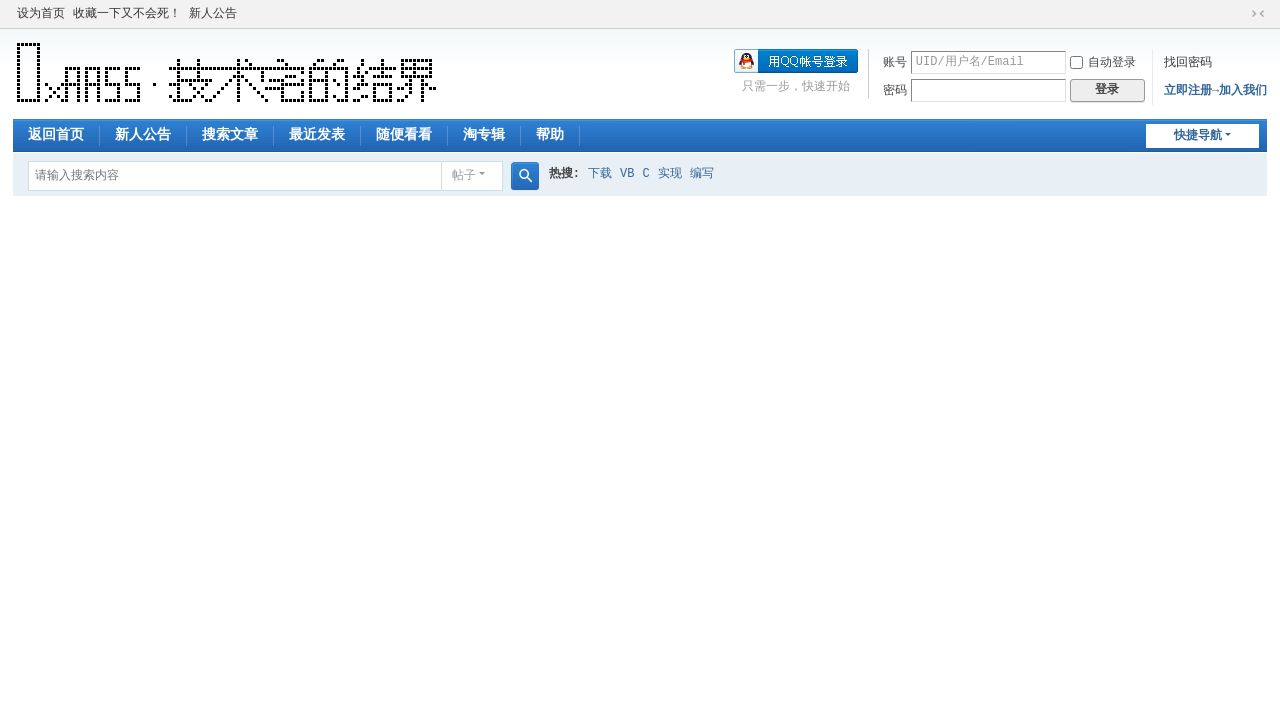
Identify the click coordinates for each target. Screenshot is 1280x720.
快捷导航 (1198, 136)
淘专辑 (484, 135)
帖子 (464, 176)
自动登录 (1103, 63)
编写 (702, 174)
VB (627, 174)
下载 (600, 174)
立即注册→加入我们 (1215, 91)
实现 (670, 174)
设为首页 (41, 14)
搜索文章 (230, 135)
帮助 (550, 135)
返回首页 (56, 135)
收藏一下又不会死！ (127, 14)
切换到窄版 (1258, 14)
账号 (895, 63)
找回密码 (1188, 63)
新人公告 (213, 14)
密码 (895, 91)
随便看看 (404, 135)
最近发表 (317, 135)
